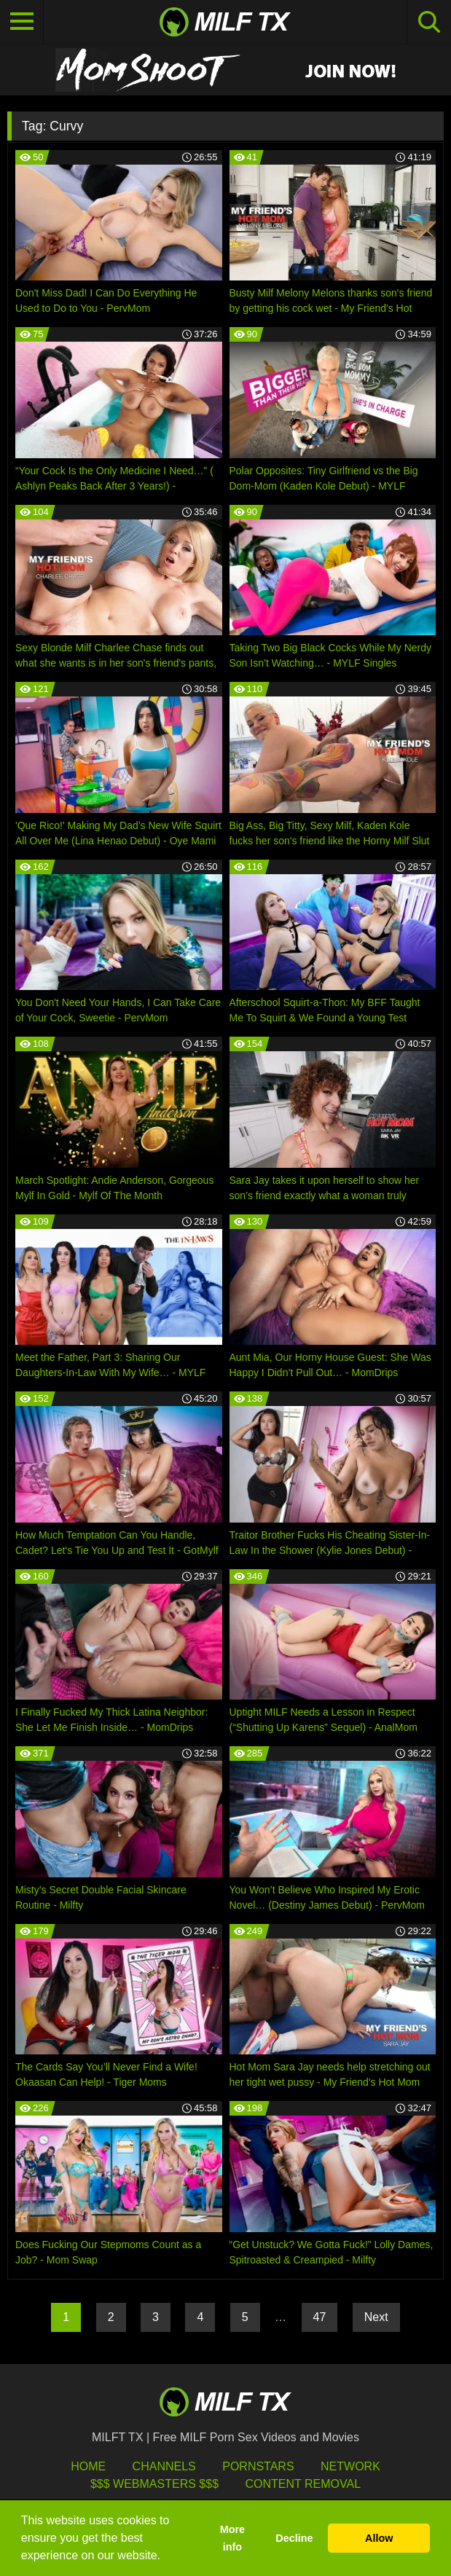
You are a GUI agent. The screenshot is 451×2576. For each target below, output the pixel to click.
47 (319, 2317)
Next (376, 2317)
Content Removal (303, 2484)
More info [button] (232, 2538)
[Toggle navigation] (22, 22)
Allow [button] (379, 2538)
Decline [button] (294, 2538)
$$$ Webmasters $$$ (154, 2484)
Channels (164, 2466)
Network (350, 2466)
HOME (88, 2466)
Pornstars (258, 2466)
